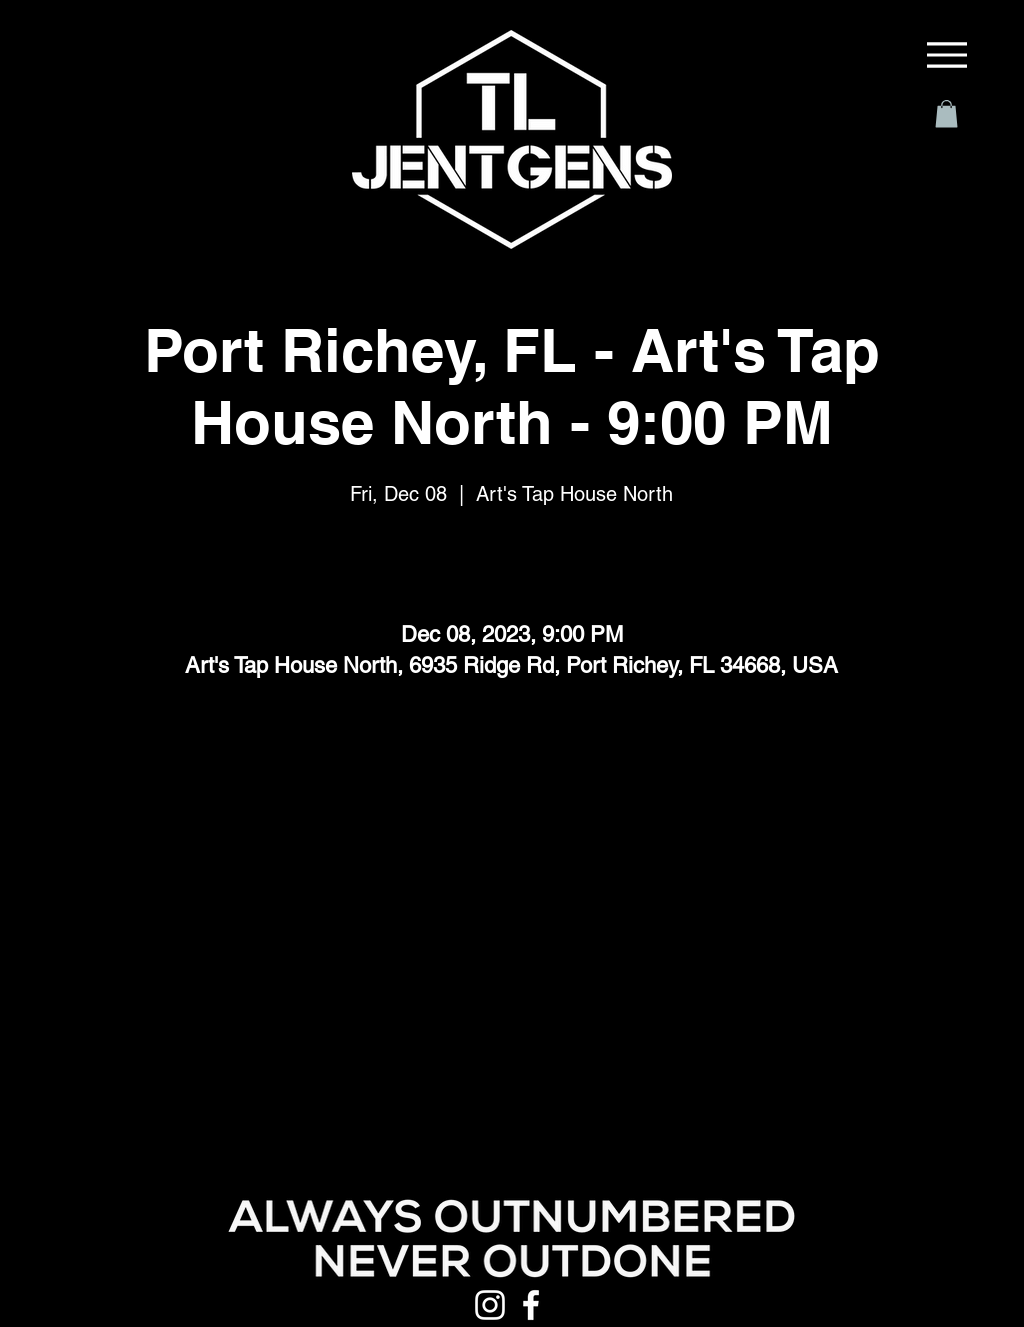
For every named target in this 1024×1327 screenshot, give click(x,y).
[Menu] (947, 55)
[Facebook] (531, 1305)
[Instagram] (490, 1305)
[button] (946, 113)
